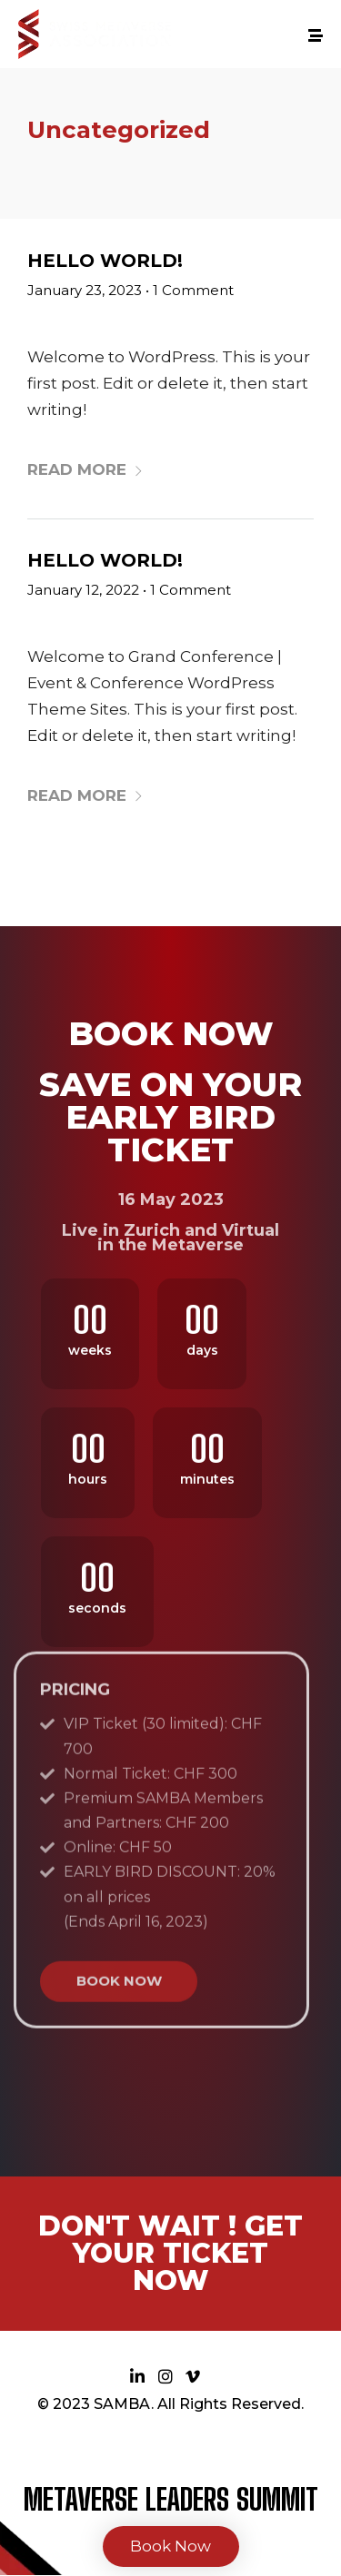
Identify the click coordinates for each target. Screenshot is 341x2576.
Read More (85, 469)
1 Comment (193, 290)
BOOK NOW (119, 1802)
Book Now (170, 2546)
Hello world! (105, 260)
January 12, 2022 (83, 589)
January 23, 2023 (84, 290)
